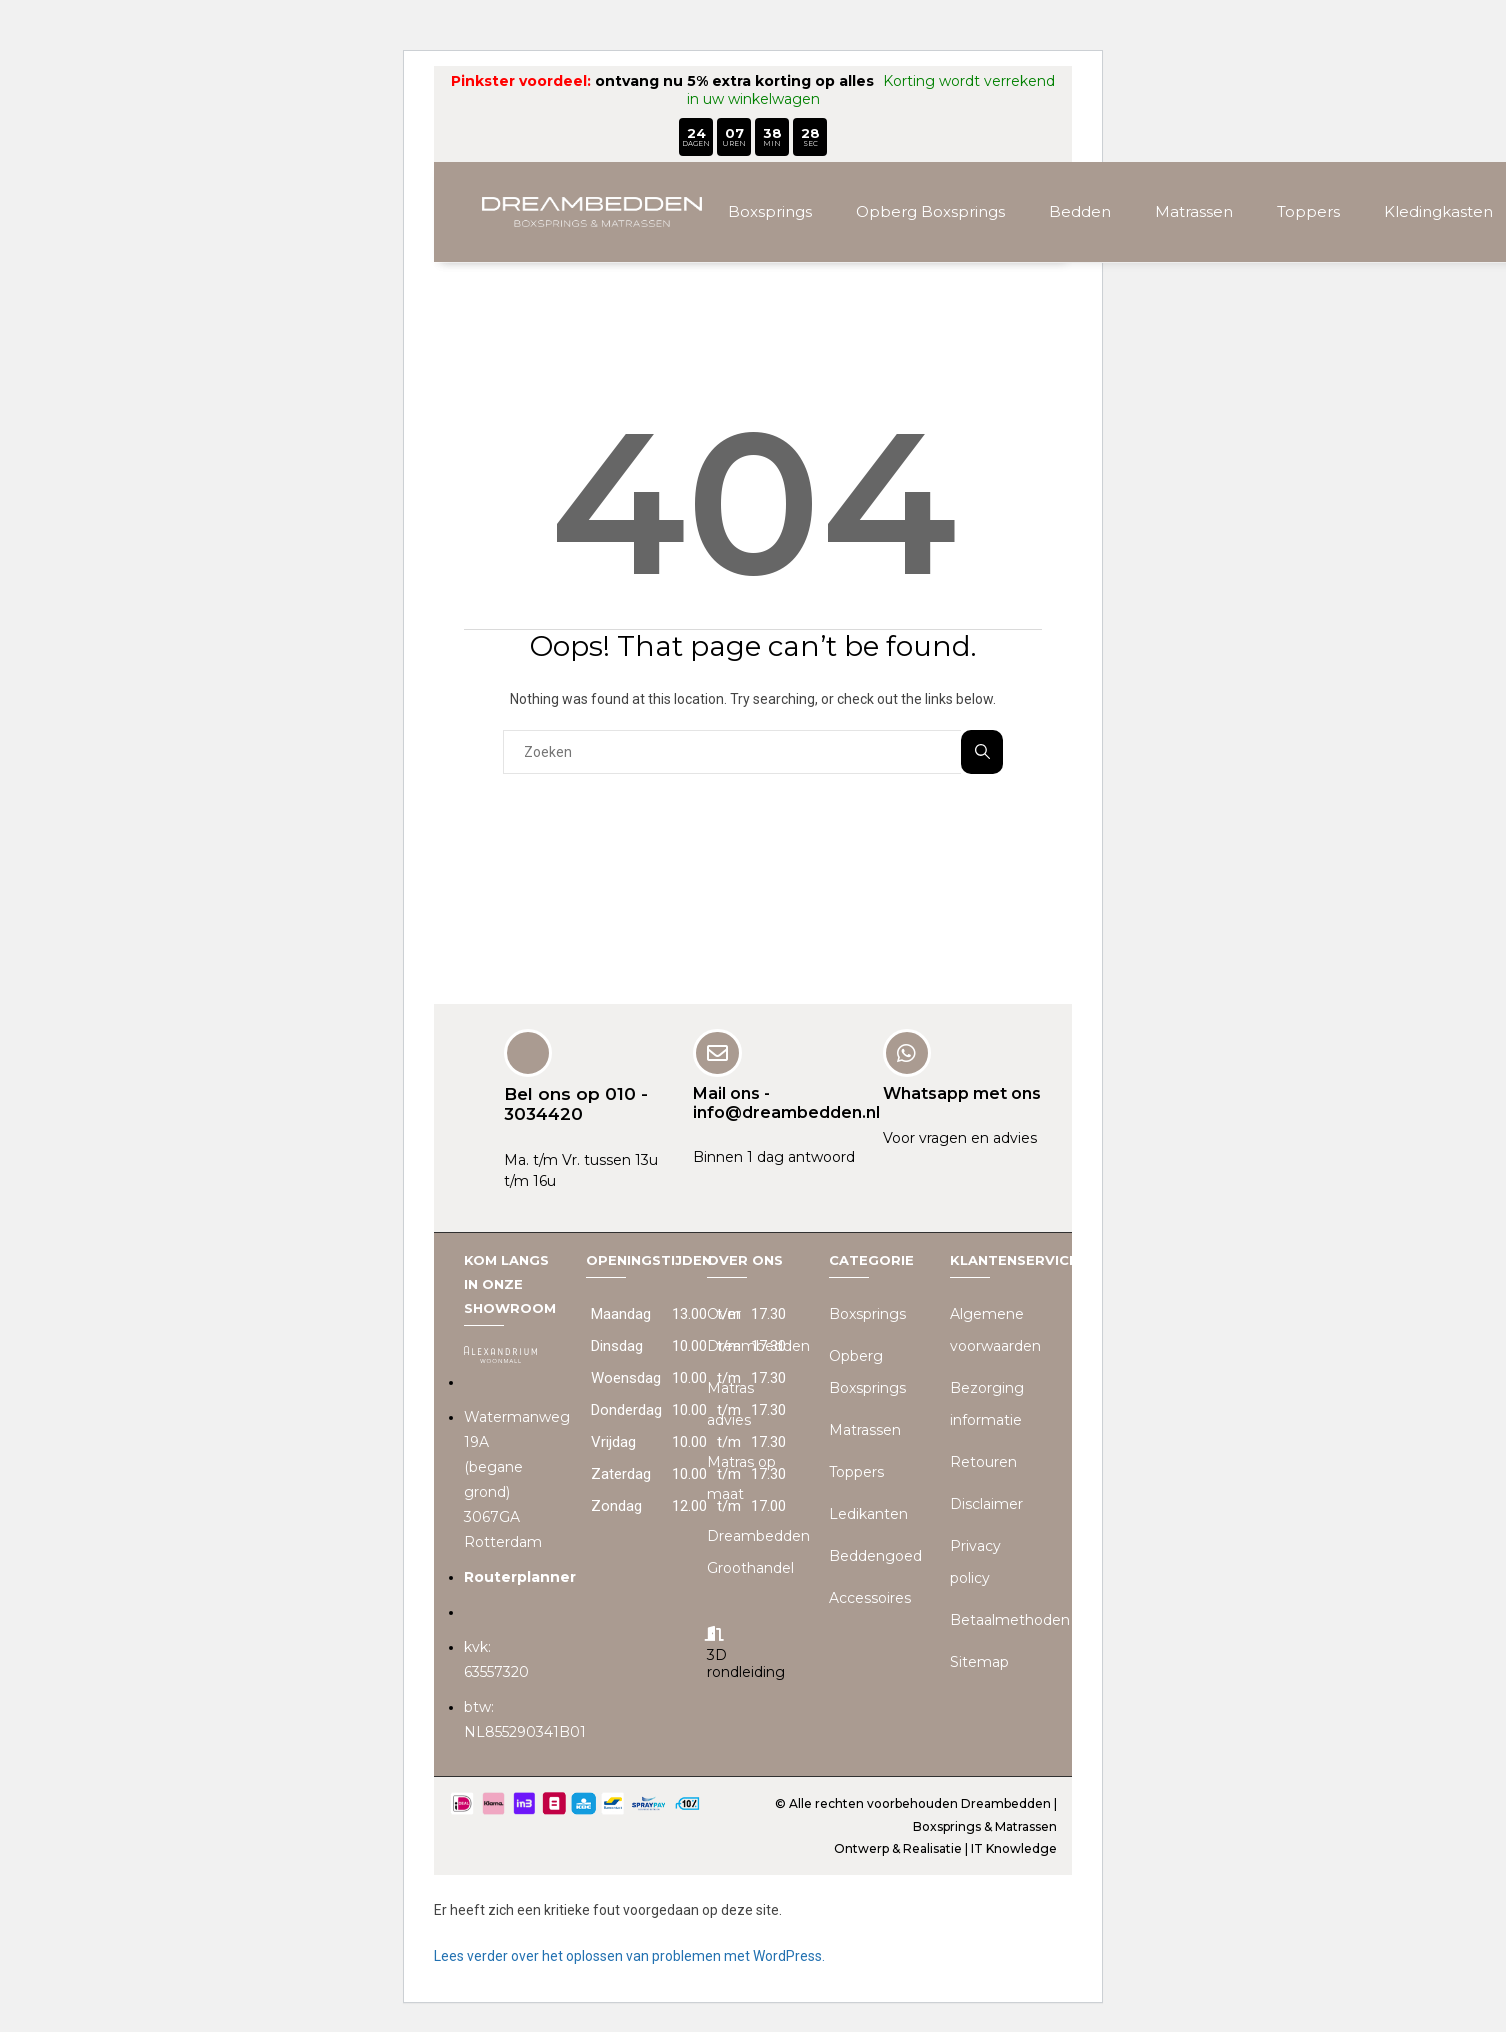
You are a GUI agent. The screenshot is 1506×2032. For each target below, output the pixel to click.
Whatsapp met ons (962, 1092)
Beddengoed (875, 1555)
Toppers (1308, 211)
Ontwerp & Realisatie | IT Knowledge (945, 1848)
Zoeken (982, 751)
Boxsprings (770, 211)
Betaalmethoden (1010, 1619)
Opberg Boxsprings (930, 211)
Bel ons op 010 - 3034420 (576, 1103)
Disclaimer (986, 1503)
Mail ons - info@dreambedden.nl (786, 1102)
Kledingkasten (1438, 211)
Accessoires (870, 1597)
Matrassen (1194, 211)
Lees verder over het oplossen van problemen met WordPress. (629, 1955)
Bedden (1080, 211)
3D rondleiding (746, 1663)
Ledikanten (868, 1513)
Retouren (983, 1461)
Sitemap (979, 1661)
